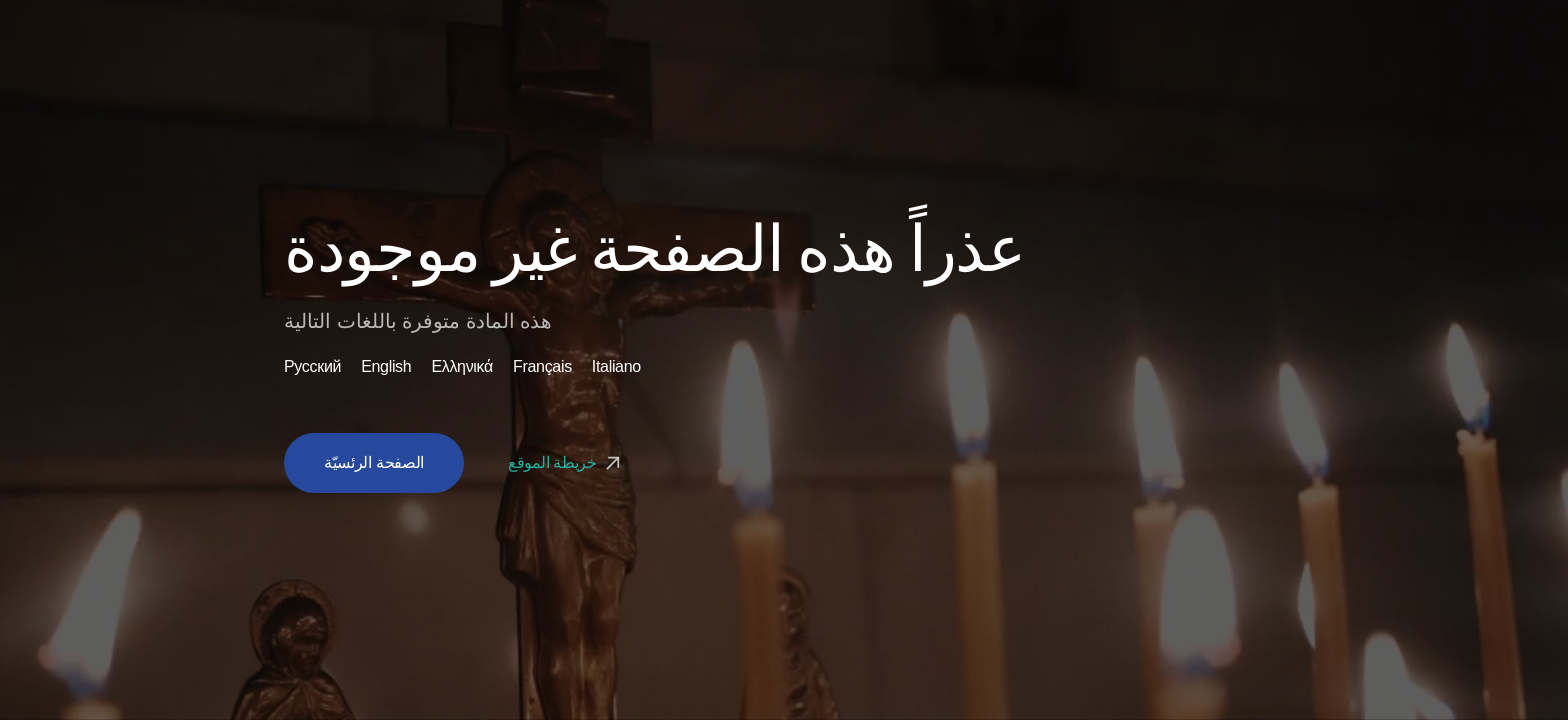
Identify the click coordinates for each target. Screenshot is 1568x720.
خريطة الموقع (566, 462)
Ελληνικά (462, 367)
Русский (312, 367)
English (386, 367)
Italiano (616, 367)
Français (542, 367)
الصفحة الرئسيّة (374, 462)
